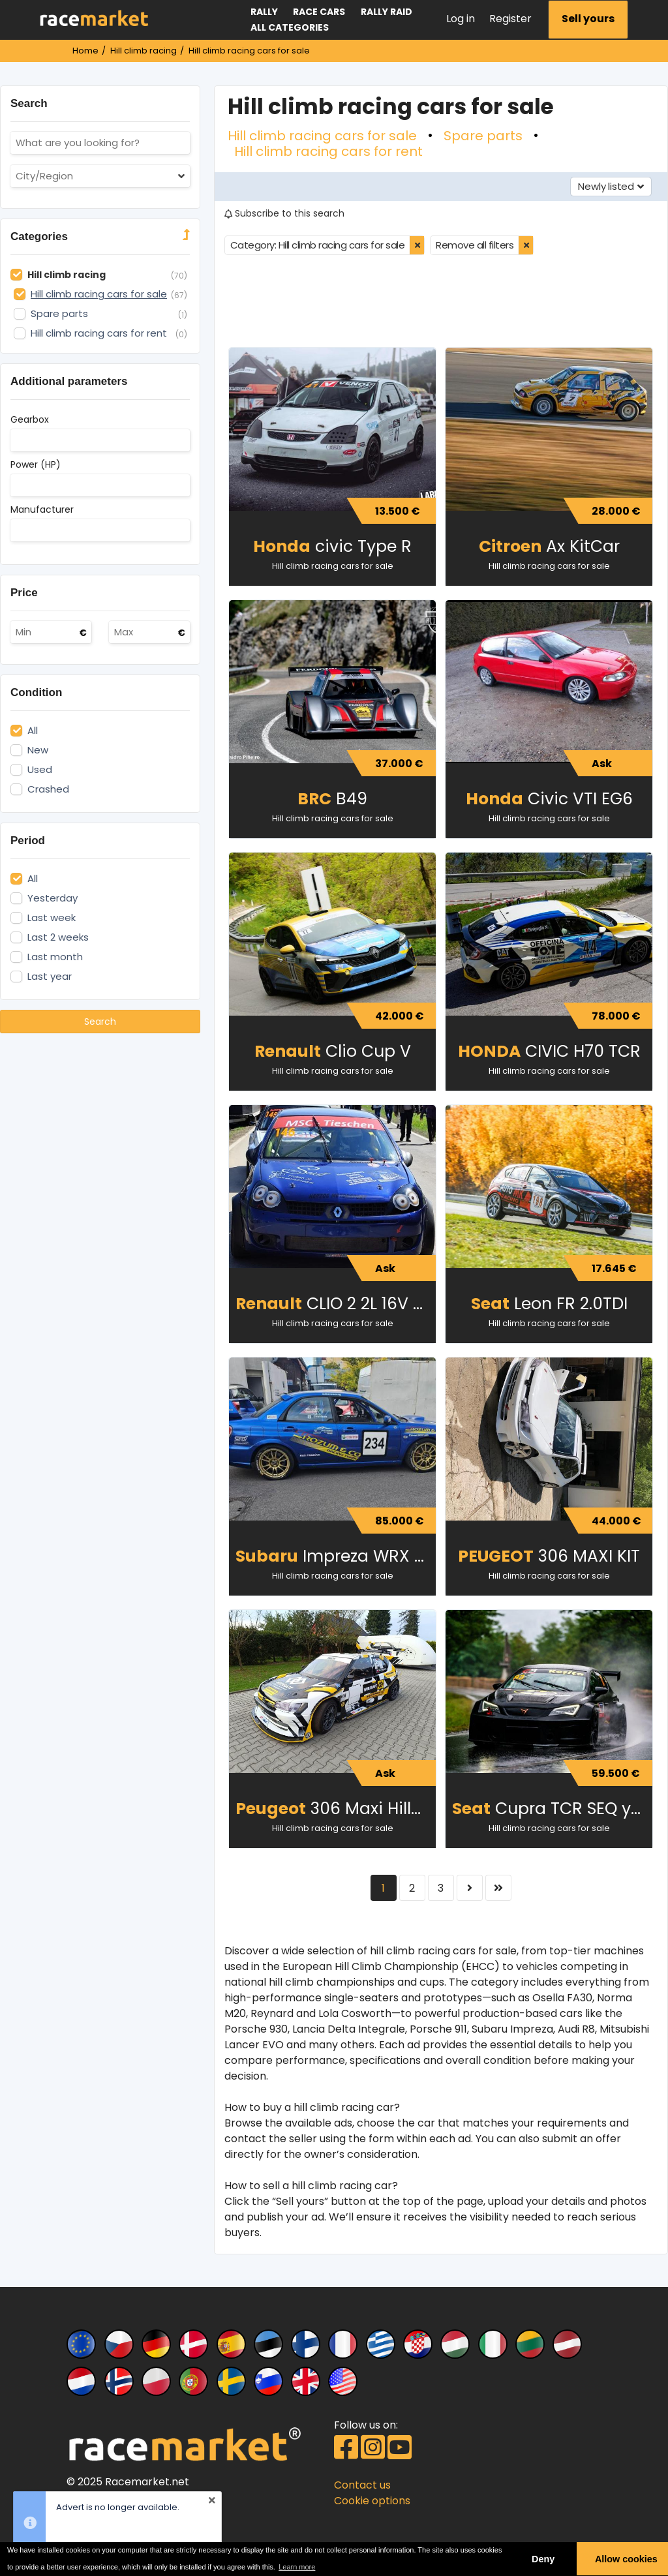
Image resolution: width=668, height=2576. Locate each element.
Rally (264, 11)
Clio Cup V (332, 1051)
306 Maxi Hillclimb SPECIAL (335, 1808)
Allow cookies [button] (626, 2559)
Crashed (48, 789)
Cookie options (372, 2500)
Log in (460, 18)
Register (510, 18)
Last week (51, 918)
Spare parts (483, 136)
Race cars (319, 11)
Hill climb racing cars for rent (328, 151)
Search (100, 1021)
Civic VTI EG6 (549, 798)
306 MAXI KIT (549, 1556)
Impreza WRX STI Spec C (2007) (335, 1556)
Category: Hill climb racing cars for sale (317, 245)
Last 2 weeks (58, 937)
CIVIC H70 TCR (549, 1051)
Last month (55, 957)
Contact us (362, 2485)
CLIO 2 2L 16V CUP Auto (335, 1303)
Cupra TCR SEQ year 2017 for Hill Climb (552, 1808)
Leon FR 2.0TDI (549, 1303)
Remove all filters (474, 245)
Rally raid (386, 11)
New (37, 750)
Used (39, 770)
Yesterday (52, 898)
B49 (332, 798)
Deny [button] (543, 2559)
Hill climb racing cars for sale (322, 136)
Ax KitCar (549, 546)
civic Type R (332, 546)
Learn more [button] (297, 2567)
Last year (49, 976)
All (32, 730)
